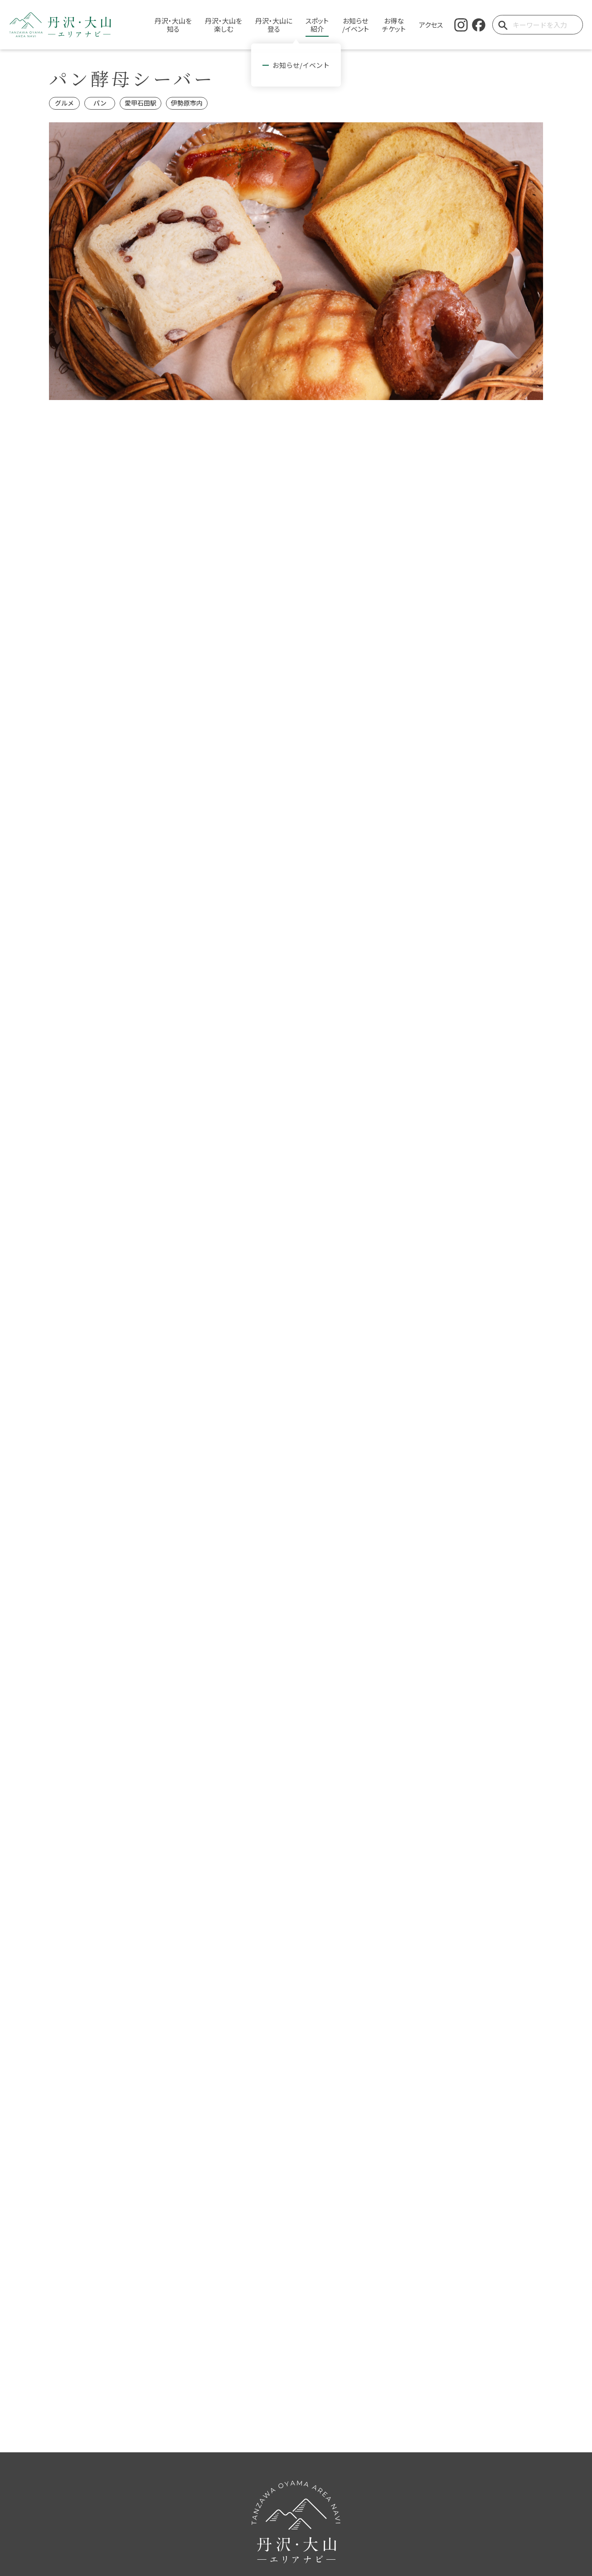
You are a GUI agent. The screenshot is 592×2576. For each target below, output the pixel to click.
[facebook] (478, 24)
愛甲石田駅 (140, 102)
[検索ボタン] (502, 25)
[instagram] (461, 24)
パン (100, 102)
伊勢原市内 (187, 102)
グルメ (64, 102)
